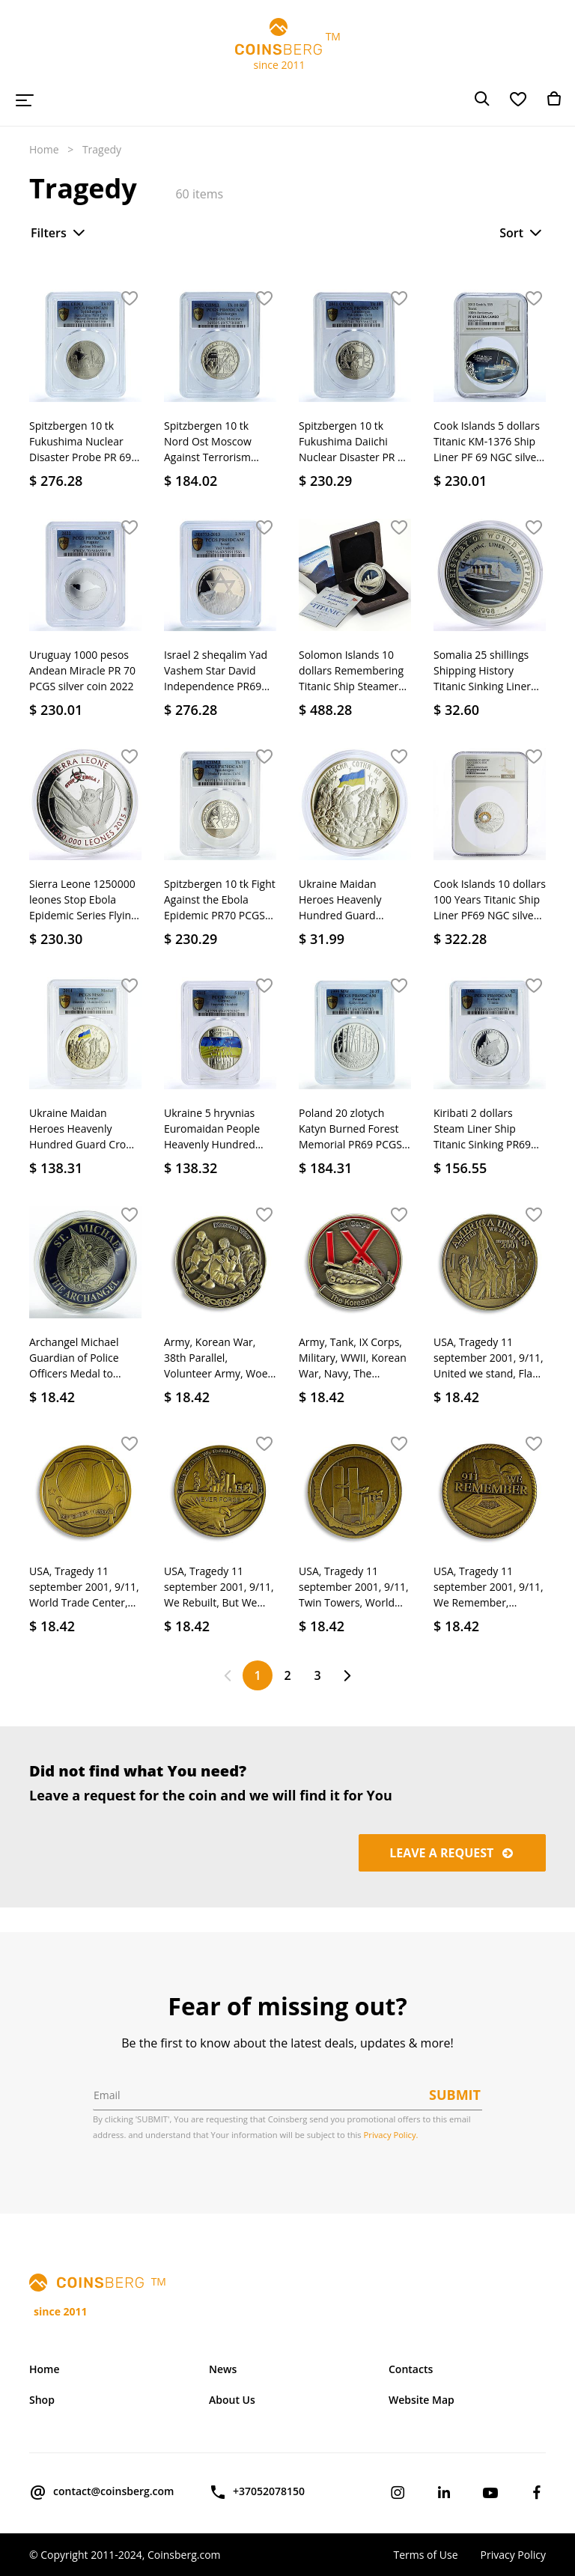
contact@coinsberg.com (101, 2492)
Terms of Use (425, 2555)
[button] (130, 299)
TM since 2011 (287, 45)
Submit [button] (455, 2095)
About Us (232, 2400)
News (223, 2369)
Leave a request (452, 1853)
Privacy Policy (513, 2555)
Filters (59, 233)
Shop (42, 2400)
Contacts (411, 2369)
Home (44, 149)
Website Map (421, 2400)
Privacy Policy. (391, 2134)
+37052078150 (257, 2492)
